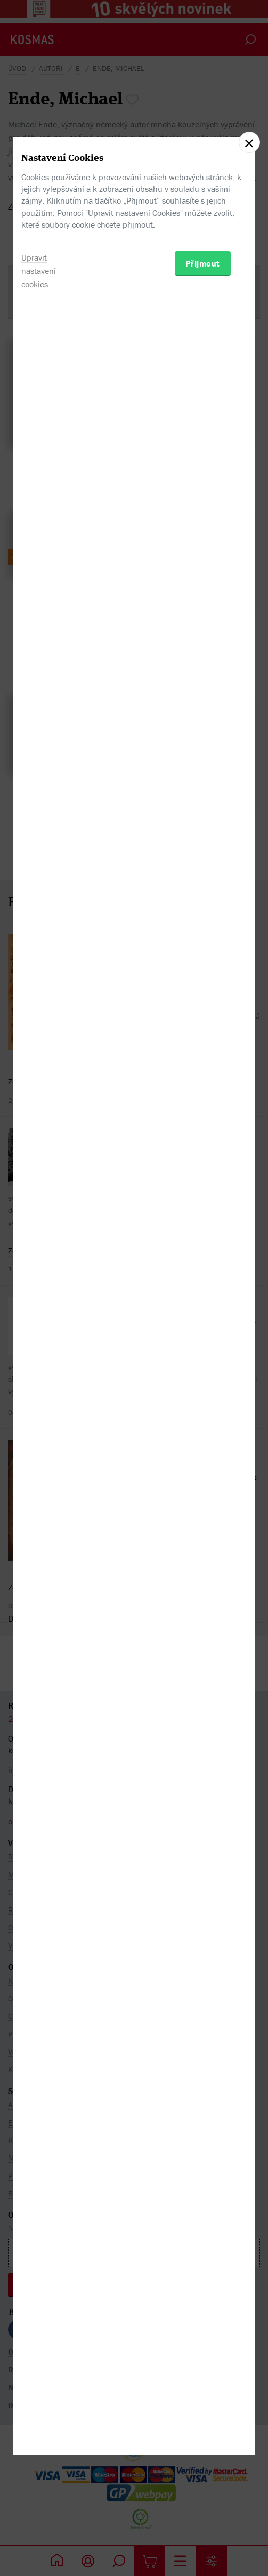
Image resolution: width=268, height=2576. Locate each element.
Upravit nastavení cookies (38, 1349)
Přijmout (202, 1342)
